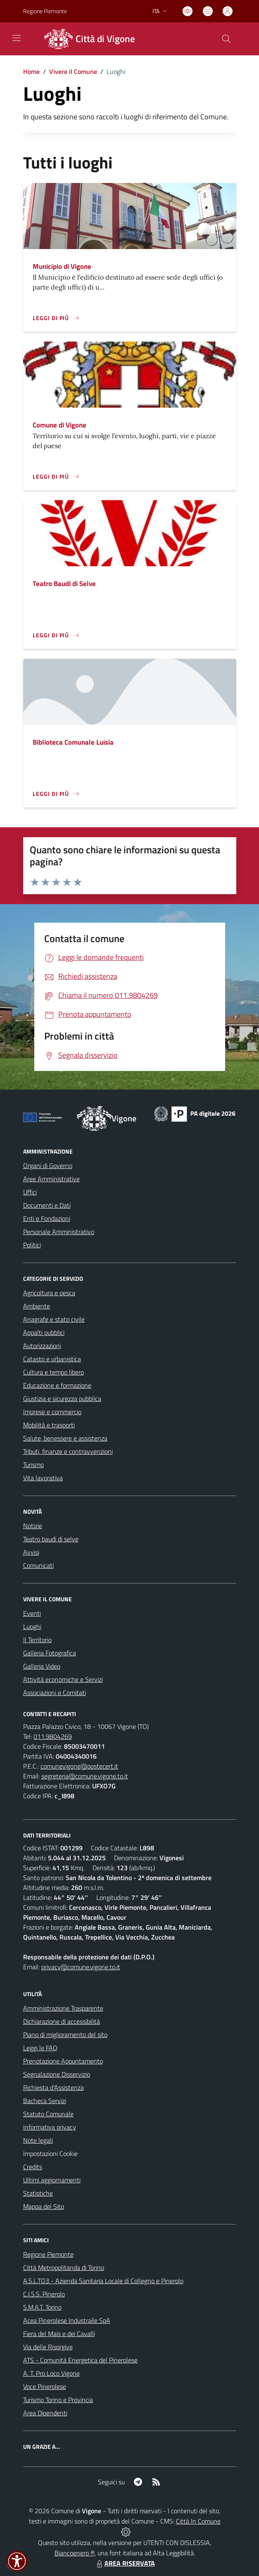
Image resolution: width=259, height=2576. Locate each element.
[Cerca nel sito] (226, 39)
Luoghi (32, 1626)
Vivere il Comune (73, 71)
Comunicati (38, 1565)
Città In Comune (198, 2521)
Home (31, 71)
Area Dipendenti (45, 2413)
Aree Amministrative (51, 1179)
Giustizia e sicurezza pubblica (62, 1398)
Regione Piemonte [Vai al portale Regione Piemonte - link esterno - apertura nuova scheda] (45, 11)
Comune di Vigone (59, 424)
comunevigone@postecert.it (79, 1766)
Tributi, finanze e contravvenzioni (68, 1451)
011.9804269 (52, 1736)
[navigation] (16, 38)
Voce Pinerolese (44, 2386)
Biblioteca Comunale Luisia (73, 742)
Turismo (33, 1465)
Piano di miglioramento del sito (65, 2034)
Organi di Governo (47, 1165)
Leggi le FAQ (40, 2048)
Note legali (38, 2140)
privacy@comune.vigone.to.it (80, 1967)
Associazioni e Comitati (54, 1693)
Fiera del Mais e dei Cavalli (59, 2334)
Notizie (32, 1526)
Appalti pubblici (43, 1332)
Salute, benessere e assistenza (65, 1438)
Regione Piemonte (48, 2254)
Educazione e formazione (57, 1385)
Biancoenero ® (75, 2553)
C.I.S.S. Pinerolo (44, 2294)
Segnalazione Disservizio (56, 2074)
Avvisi (31, 1552)
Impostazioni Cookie (50, 2153)
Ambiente (36, 1306)
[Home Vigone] (88, 38)
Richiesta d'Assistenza (53, 2087)
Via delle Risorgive (48, 2347)
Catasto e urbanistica (52, 1359)
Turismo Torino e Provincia (58, 2400)
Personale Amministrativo (58, 1232)
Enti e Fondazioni (46, 1218)
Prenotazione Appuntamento (63, 2061)
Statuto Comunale (48, 2114)
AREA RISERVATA (125, 2563)
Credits (32, 2167)
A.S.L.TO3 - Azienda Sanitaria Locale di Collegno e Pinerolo (103, 2281)
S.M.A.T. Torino (42, 2307)
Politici (32, 1245)
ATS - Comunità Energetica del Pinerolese (80, 2360)
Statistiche (38, 2193)
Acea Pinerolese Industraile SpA (66, 2320)
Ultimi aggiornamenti (52, 2180)
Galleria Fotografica (49, 1653)
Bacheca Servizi (44, 2101)
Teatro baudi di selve (50, 1539)
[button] (17, 2561)
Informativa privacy (49, 2127)
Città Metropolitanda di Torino (63, 2267)
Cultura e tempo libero (53, 1372)
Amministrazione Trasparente (63, 2008)
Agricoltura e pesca (49, 1293)
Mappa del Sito (43, 2206)
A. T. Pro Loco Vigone (51, 2373)
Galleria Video (41, 1666)
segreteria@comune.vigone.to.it (84, 1776)
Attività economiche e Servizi (63, 1679)
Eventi (32, 1613)
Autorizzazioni (42, 1346)
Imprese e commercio (52, 1412)
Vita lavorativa (43, 1478)
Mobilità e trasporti (49, 1425)
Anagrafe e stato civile (54, 1319)
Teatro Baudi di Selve (64, 583)
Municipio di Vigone (62, 266)
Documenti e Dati (47, 1205)
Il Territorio (37, 1640)
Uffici (30, 1192)
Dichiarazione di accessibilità (61, 2021)
